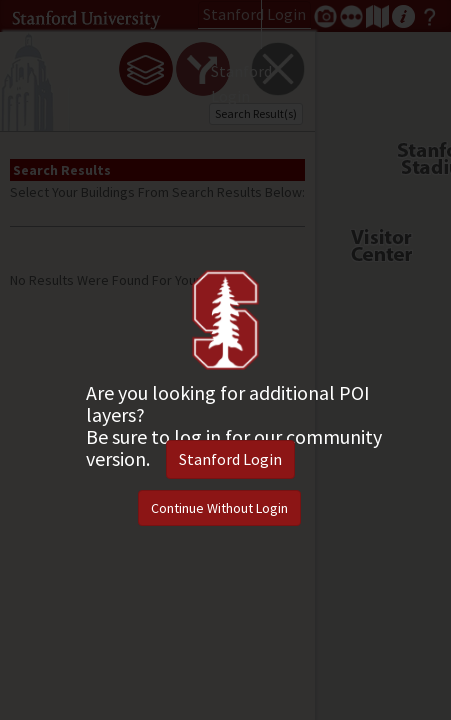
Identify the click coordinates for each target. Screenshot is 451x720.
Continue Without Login (219, 508)
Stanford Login (230, 459)
